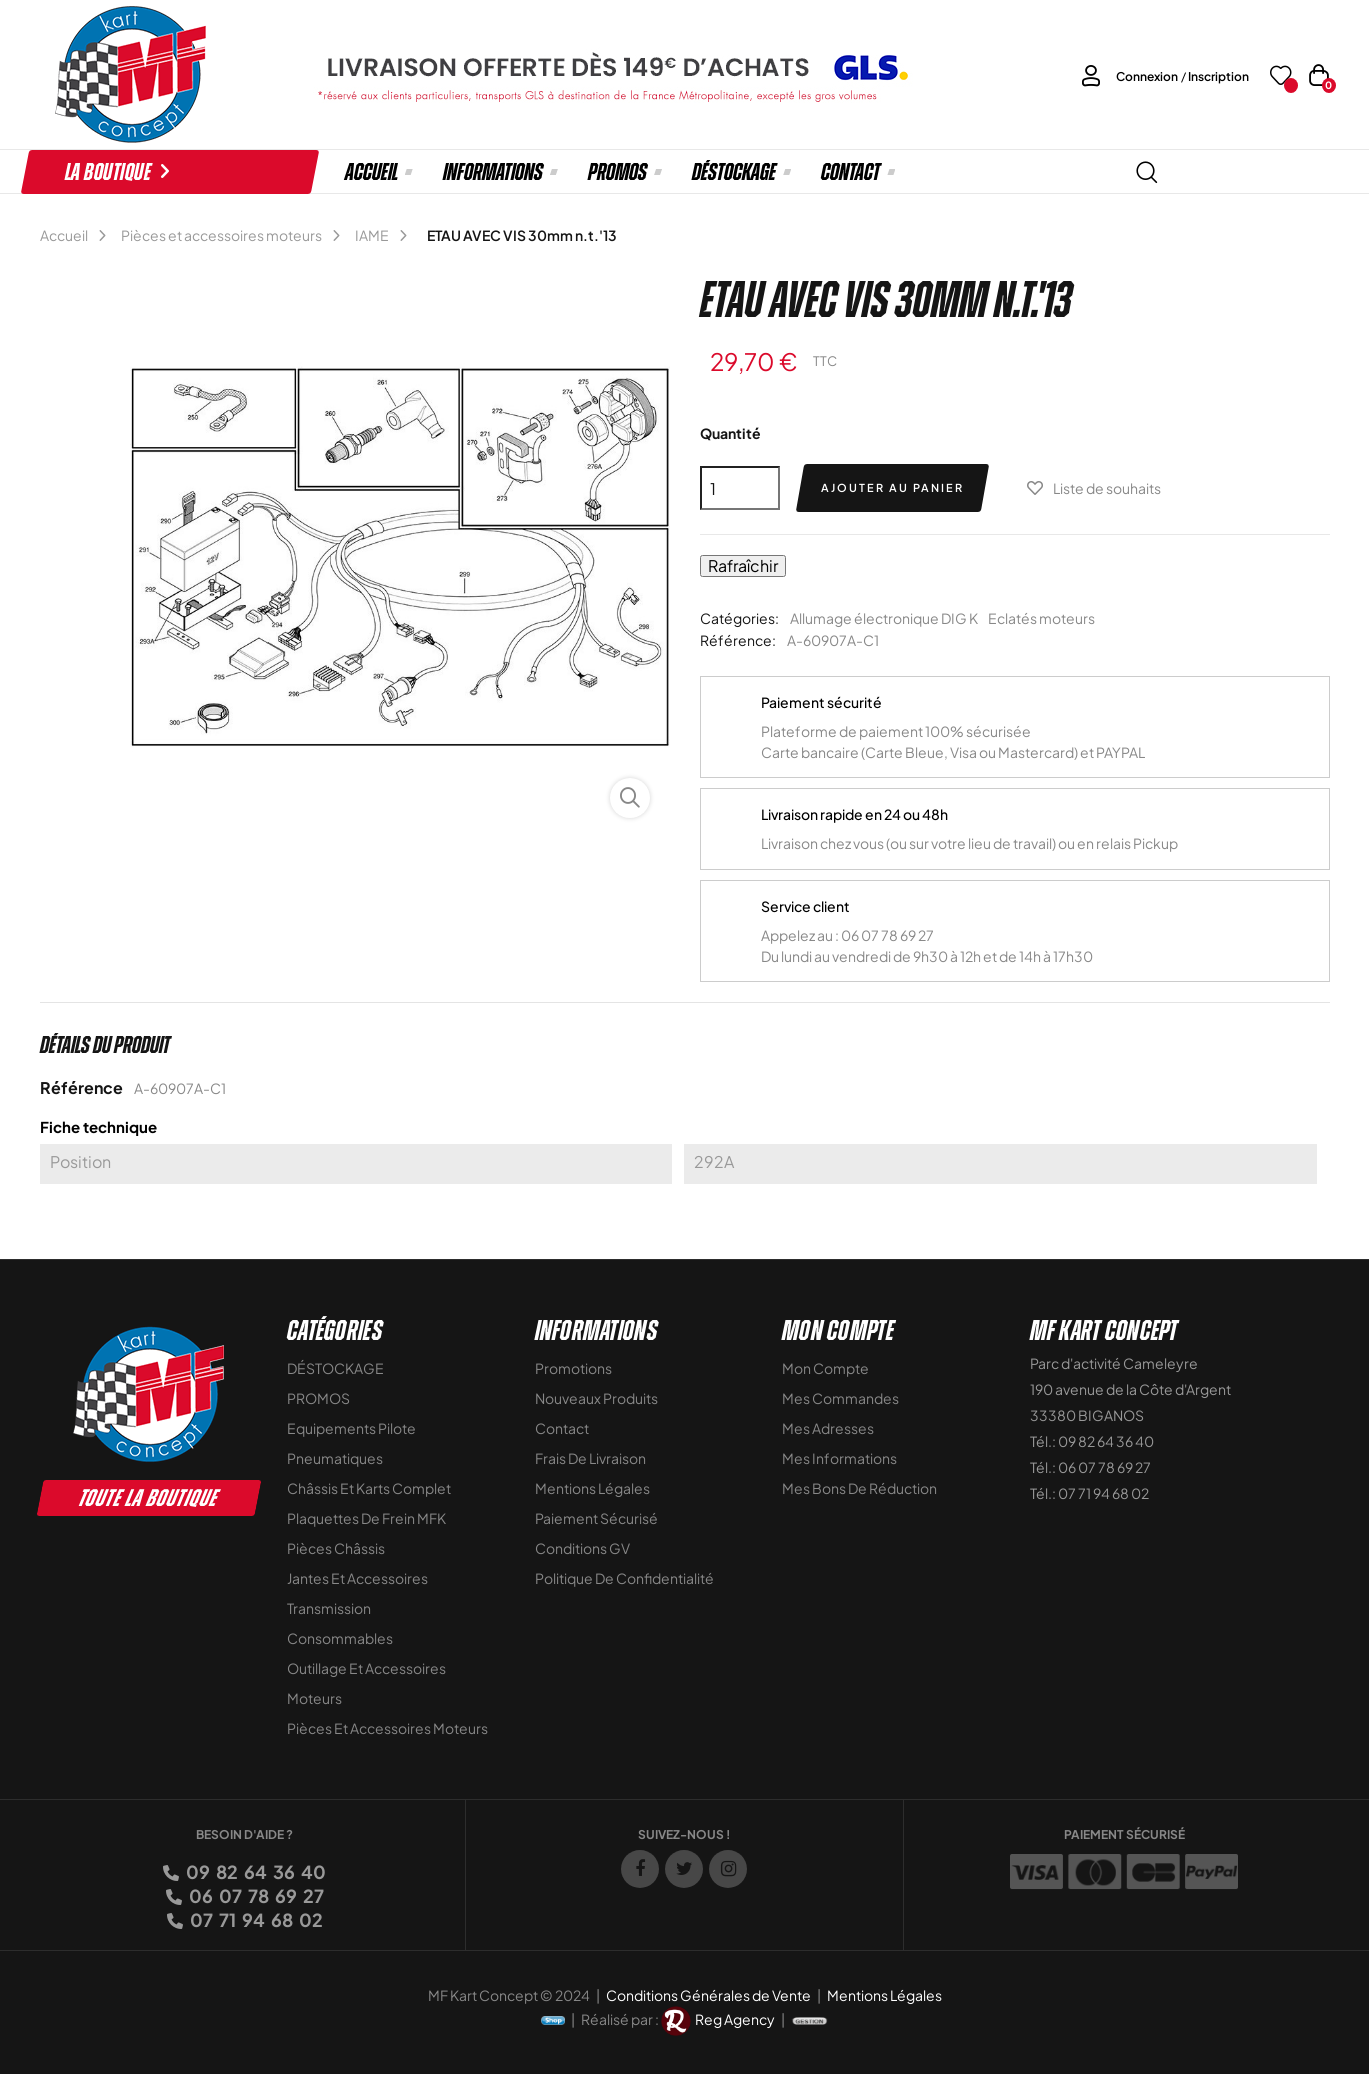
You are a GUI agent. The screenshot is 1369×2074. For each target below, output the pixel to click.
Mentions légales (592, 1488)
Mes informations (839, 1458)
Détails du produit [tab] (105, 1045)
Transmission (329, 1608)
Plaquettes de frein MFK (366, 1518)
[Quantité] (740, 488)
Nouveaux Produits (596, 1398)
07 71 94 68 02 (255, 1919)
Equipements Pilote (351, 1428)
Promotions (573, 1368)
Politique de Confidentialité (624, 1578)
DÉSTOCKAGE (335, 1368)
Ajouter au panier (892, 487)
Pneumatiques (335, 1458)
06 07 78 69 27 (255, 1895)
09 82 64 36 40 (254, 1871)
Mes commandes (840, 1398)
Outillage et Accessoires (366, 1668)
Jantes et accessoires (357, 1578)
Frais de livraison (590, 1458)
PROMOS (318, 1398)
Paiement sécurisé (596, 1518)
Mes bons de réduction (859, 1488)
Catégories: (739, 618)
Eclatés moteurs (1041, 618)
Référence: (738, 640)
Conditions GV (582, 1548)
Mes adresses (828, 1428)
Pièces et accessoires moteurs (387, 1728)
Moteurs (314, 1698)
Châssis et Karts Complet (369, 1488)
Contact (562, 1428)
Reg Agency (735, 2019)
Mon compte (825, 1368)
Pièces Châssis (336, 1548)
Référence (81, 1087)
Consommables (340, 1638)
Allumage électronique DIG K (884, 618)
